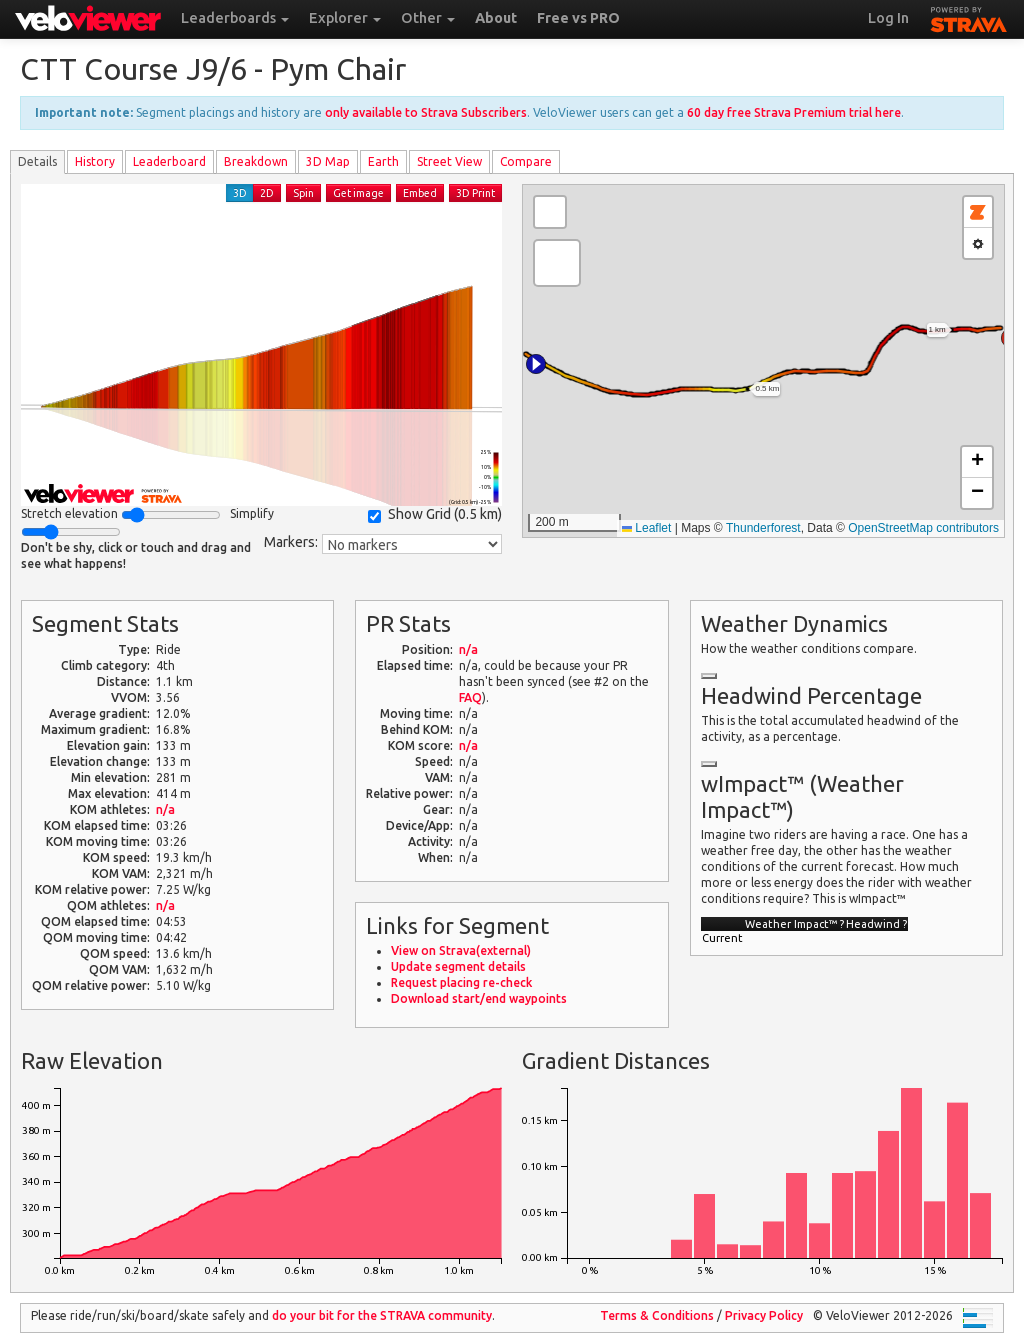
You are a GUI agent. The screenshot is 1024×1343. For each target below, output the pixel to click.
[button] (536, 364)
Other (428, 18)
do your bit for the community (382, 1315)
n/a (165, 809)
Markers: (291, 542)
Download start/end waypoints (479, 998)
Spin (303, 193)
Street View (449, 161)
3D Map (328, 161)
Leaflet (646, 528)
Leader (169, 161)
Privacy (764, 1315)
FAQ (470, 697)
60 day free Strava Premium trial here (794, 112)
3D (240, 193)
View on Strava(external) (461, 950)
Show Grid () (435, 514)
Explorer (345, 18)
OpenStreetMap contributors (923, 528)
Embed (420, 193)
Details (37, 161)
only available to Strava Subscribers (426, 112)
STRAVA (969, 17)
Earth (383, 161)
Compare (526, 161)
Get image (358, 193)
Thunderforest (763, 528)
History (95, 161)
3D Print (475, 193)
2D (267, 193)
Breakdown (256, 161)
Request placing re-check (461, 982)
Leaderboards (235, 18)
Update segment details (458, 966)
